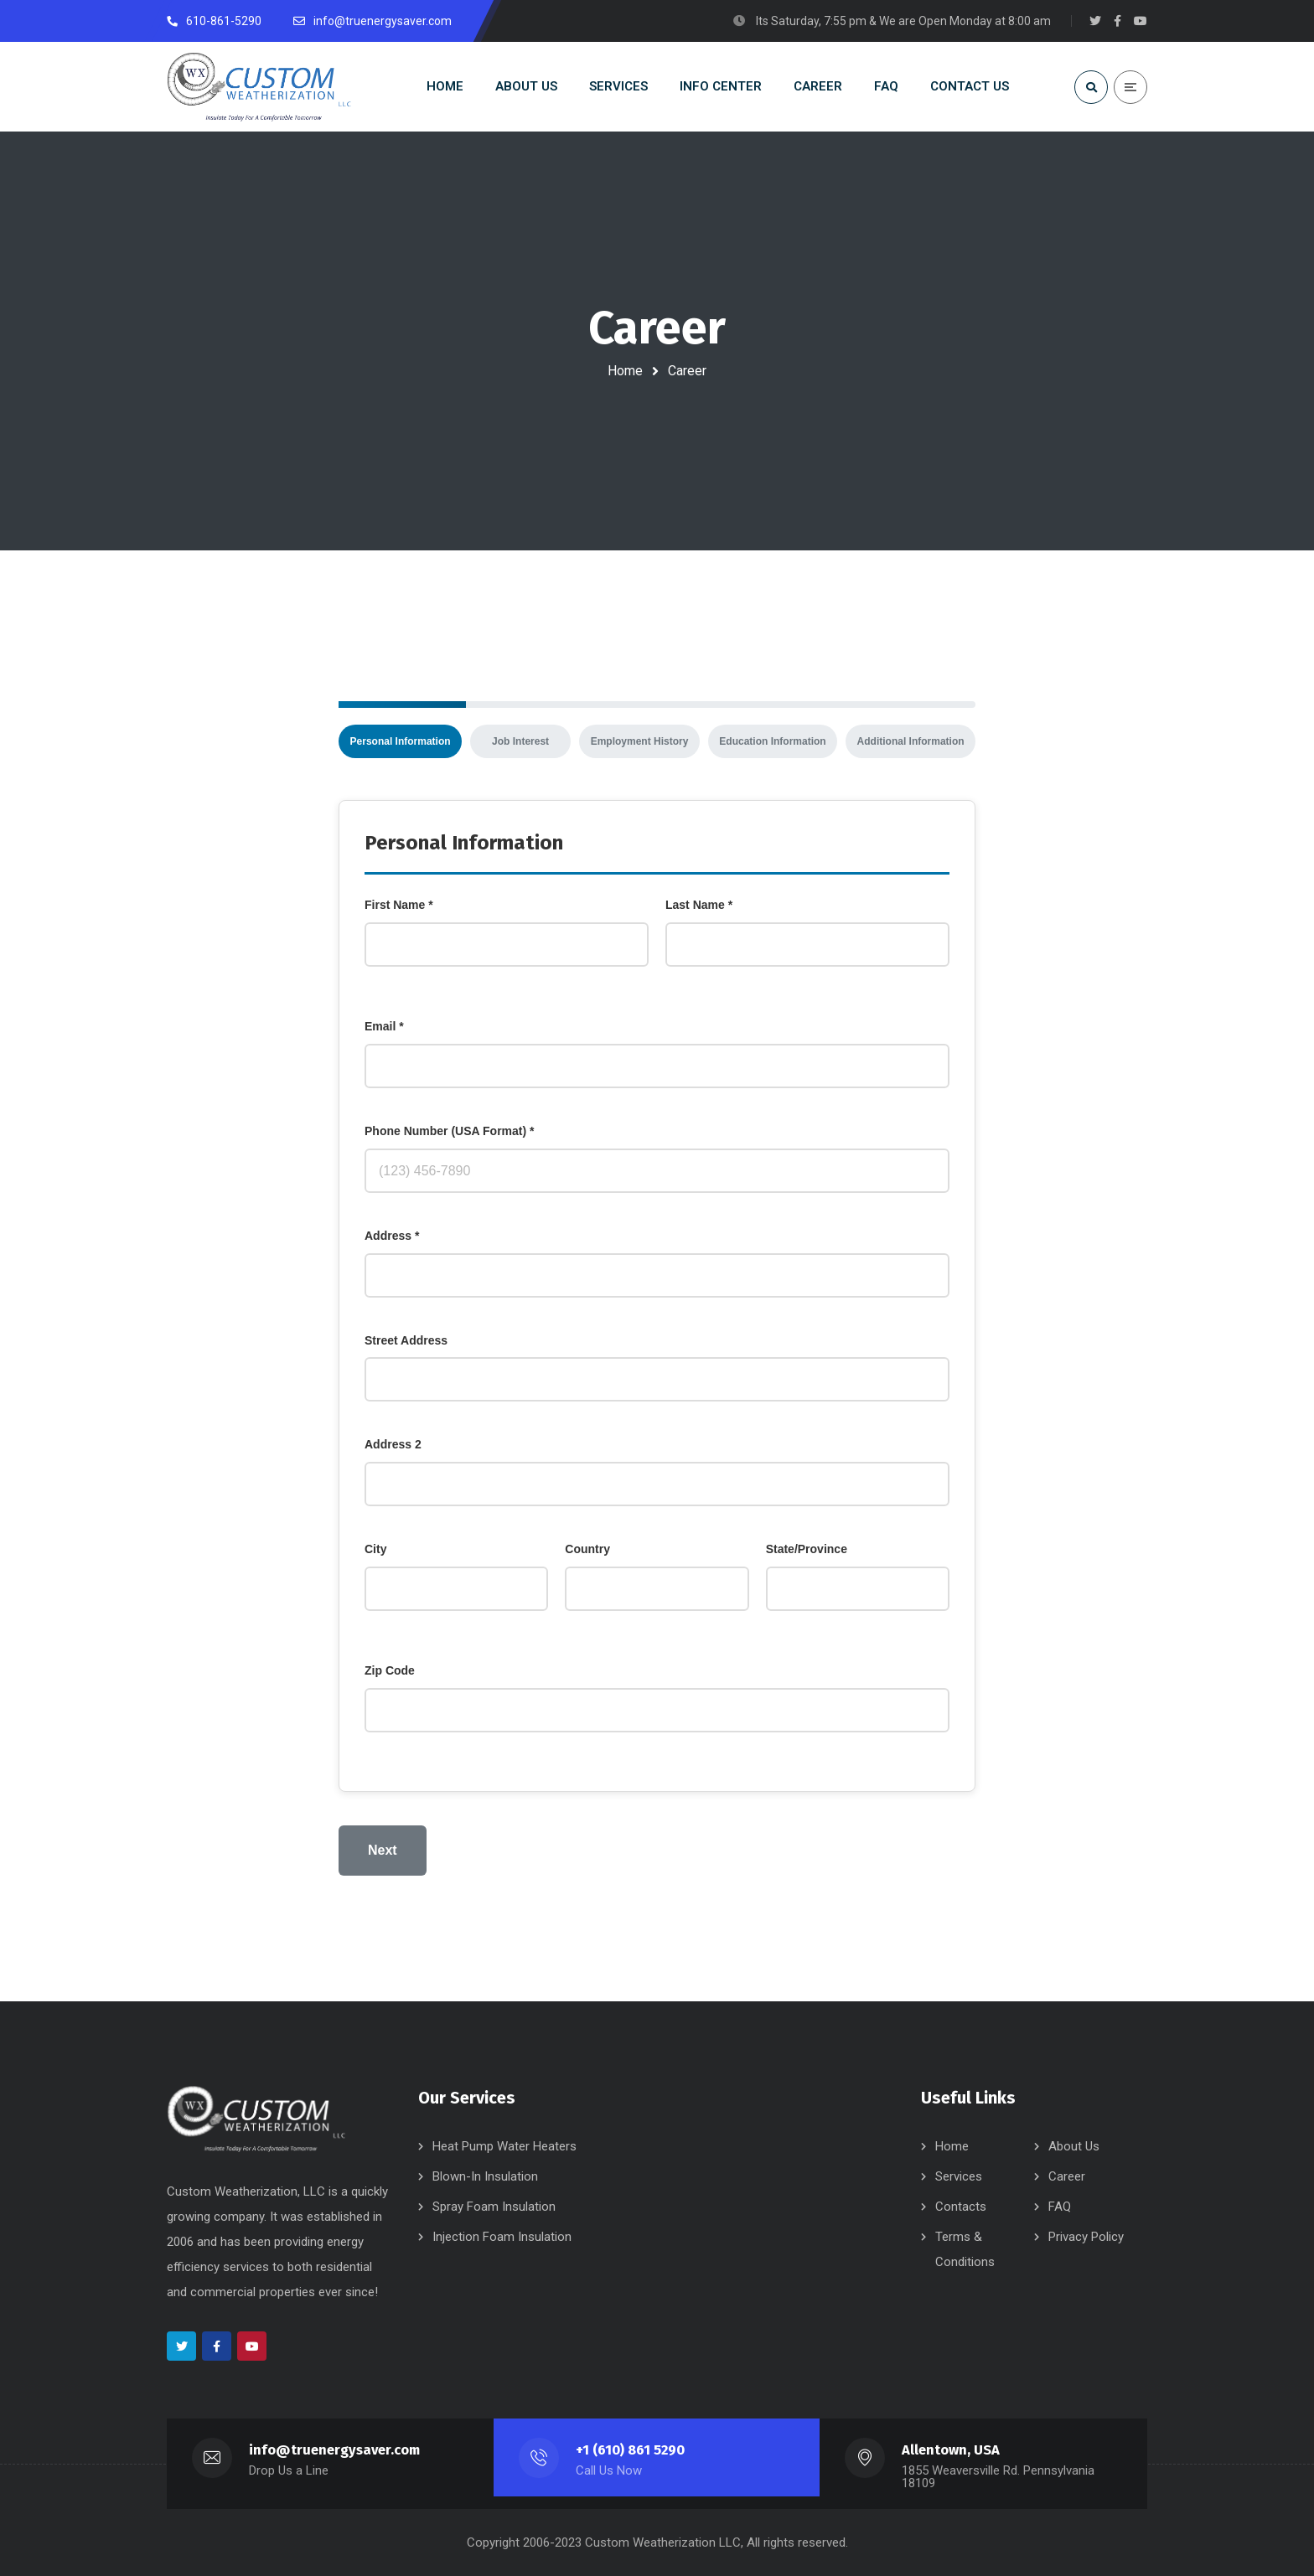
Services (958, 2176)
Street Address (406, 1340)
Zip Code (390, 1670)
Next (382, 1850)
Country (587, 1549)
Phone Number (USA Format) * (450, 1131)
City (375, 1549)
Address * (392, 1235)
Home (625, 371)
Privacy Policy (1086, 2236)
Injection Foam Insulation (502, 2236)
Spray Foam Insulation (494, 2206)
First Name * (399, 904)
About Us (1073, 2146)
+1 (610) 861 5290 (630, 2450)
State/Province (806, 1549)
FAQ (1059, 2206)
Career (1066, 2176)
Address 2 (393, 1444)
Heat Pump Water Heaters (504, 2146)
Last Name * (698, 904)
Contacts (960, 2206)
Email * (384, 1026)
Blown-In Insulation (485, 2176)
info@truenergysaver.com (334, 2450)
